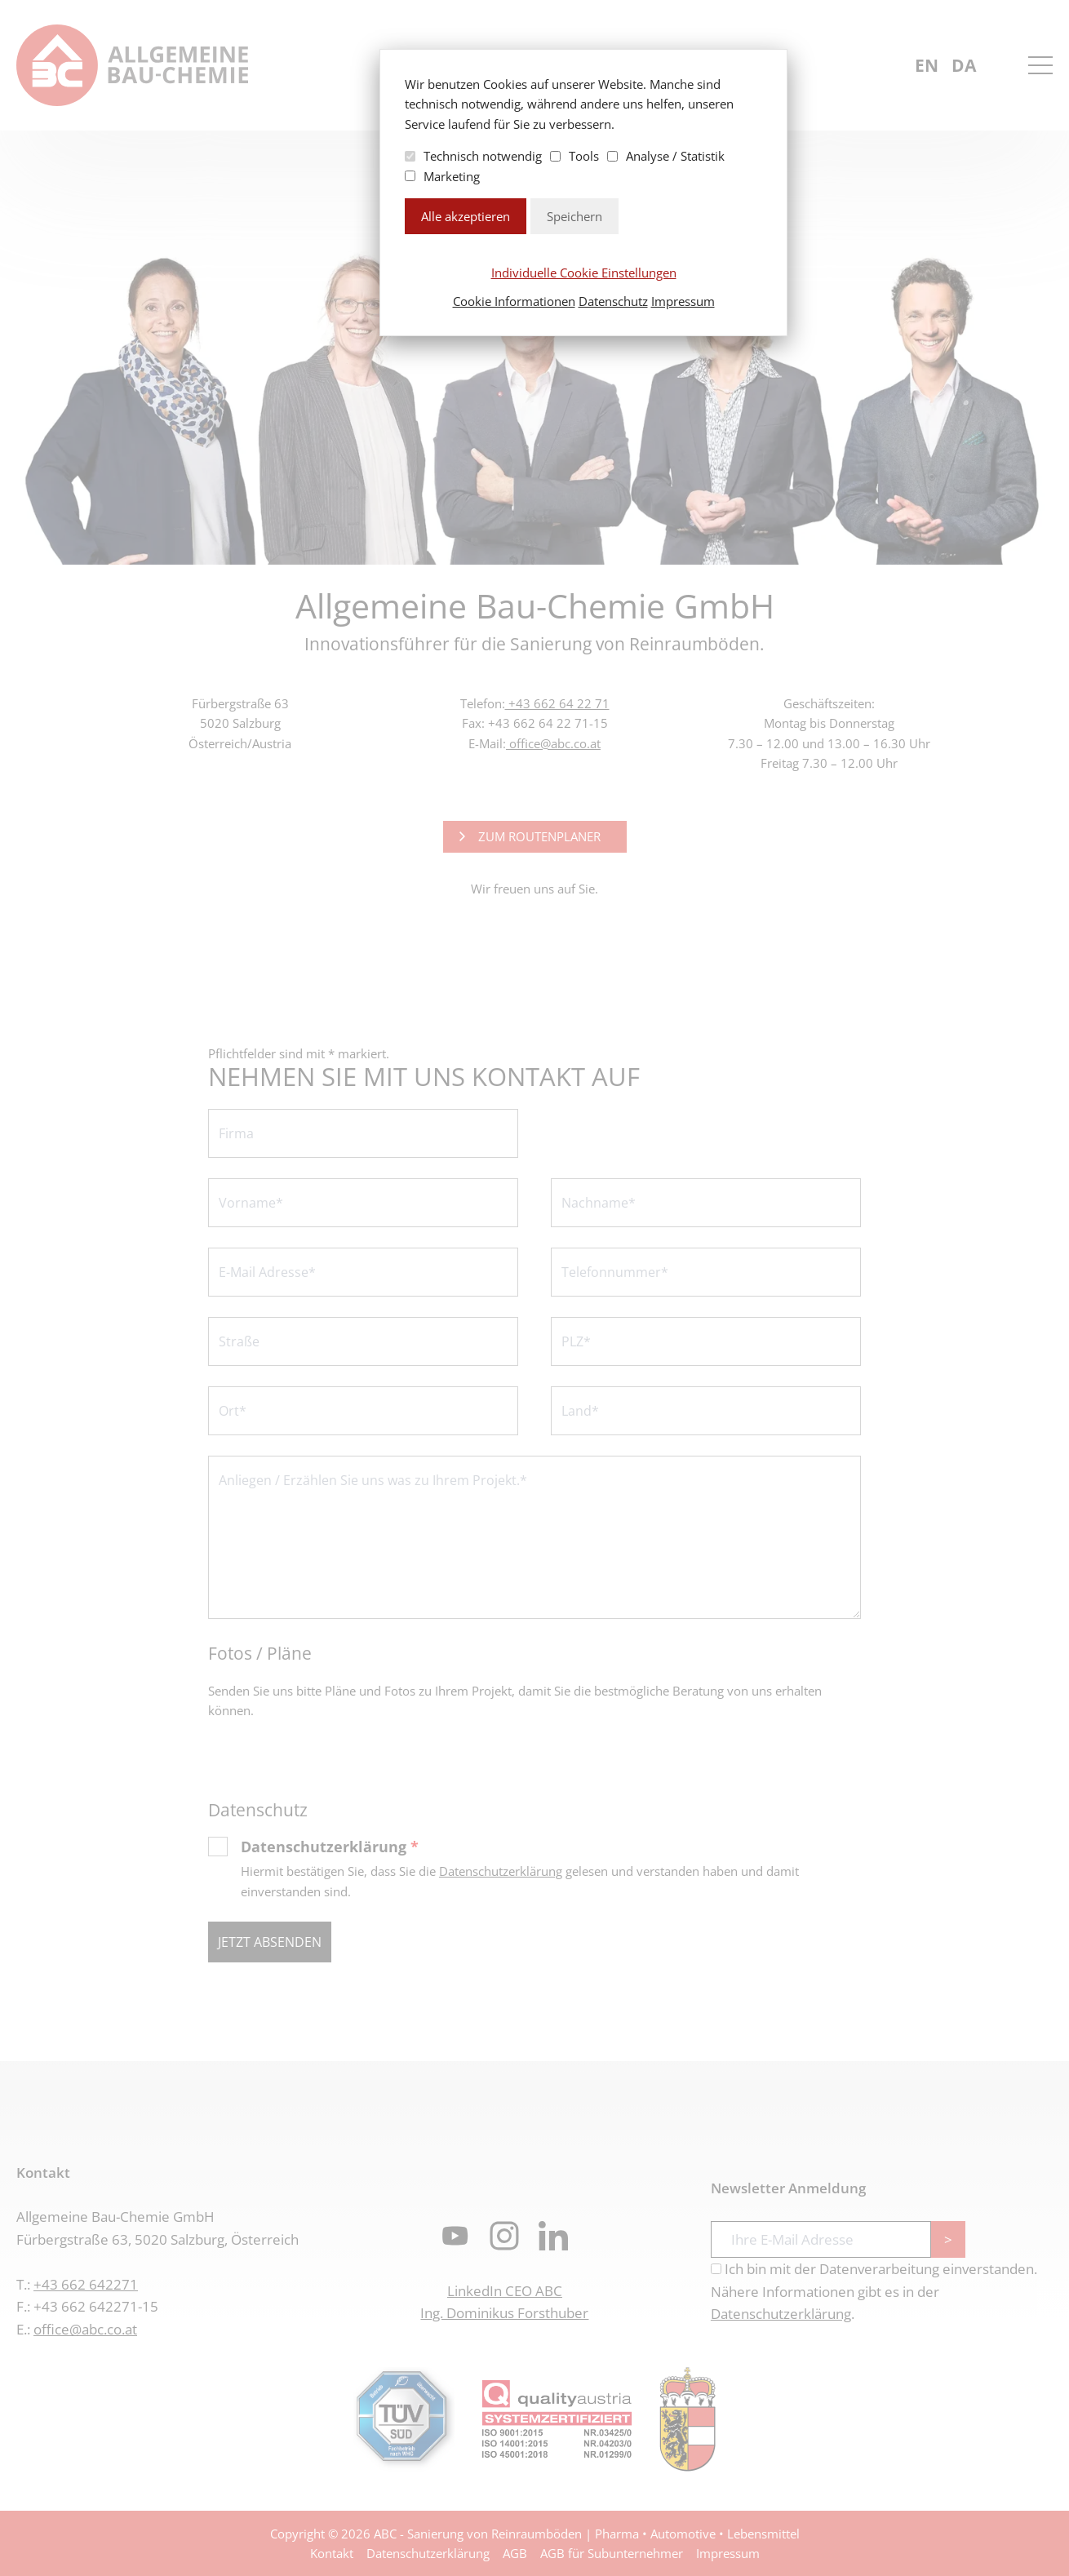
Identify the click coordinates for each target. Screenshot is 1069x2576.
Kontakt (331, 2553)
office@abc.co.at (553, 743)
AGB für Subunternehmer (611, 2553)
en (926, 65)
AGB (515, 2553)
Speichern (574, 216)
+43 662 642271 (85, 2284)
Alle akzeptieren (465, 216)
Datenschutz (613, 301)
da (963, 65)
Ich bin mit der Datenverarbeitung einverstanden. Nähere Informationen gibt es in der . (874, 2291)
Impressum (683, 301)
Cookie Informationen (514, 301)
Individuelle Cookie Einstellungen (583, 272)
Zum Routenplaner (539, 836)
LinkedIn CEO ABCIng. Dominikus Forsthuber (504, 2302)
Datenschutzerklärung (330, 1846)
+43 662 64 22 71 (557, 703)
